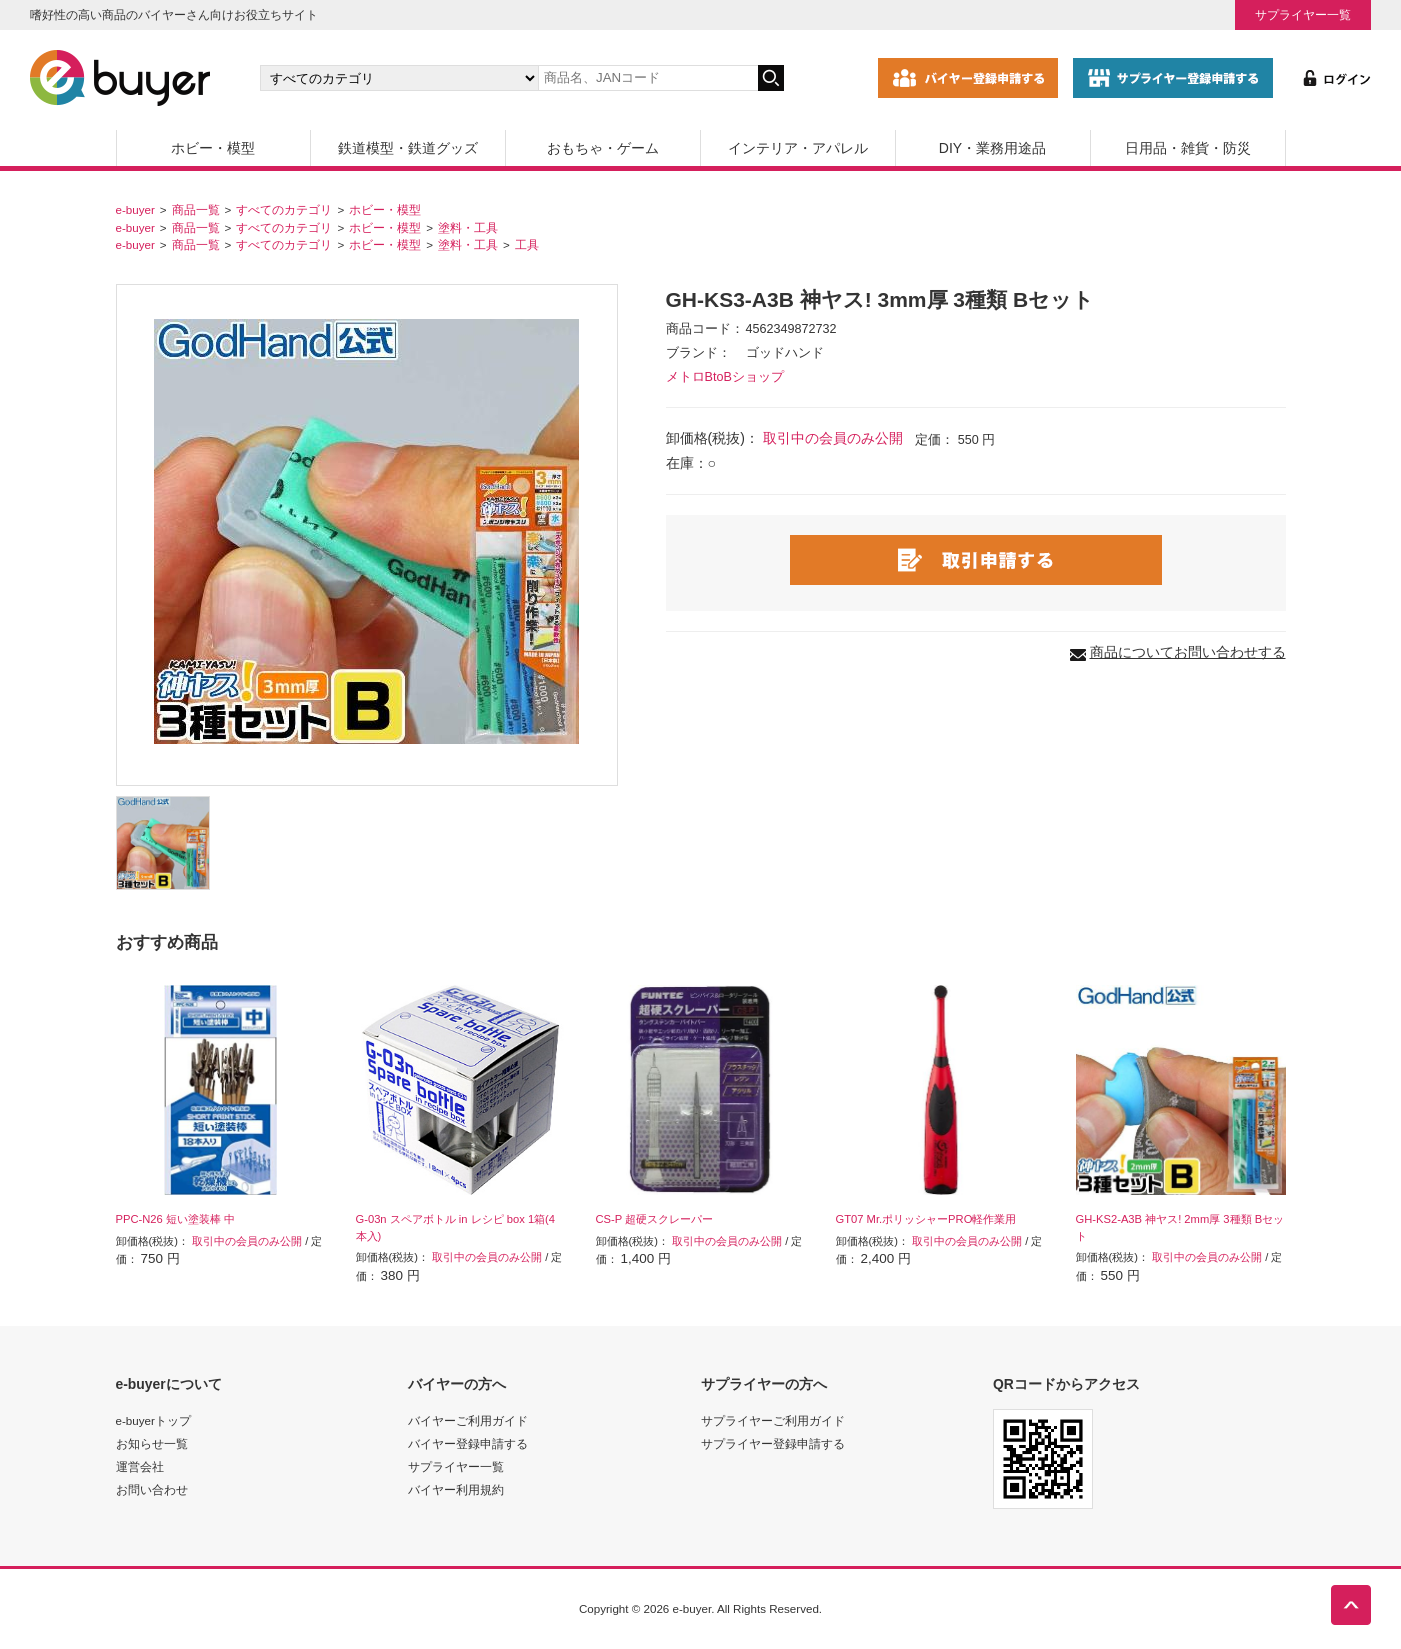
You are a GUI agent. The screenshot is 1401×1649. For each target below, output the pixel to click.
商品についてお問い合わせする (1188, 652)
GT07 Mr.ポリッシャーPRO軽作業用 (926, 1219)
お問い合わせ (152, 1489)
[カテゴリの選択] (399, 78)
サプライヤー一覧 (1303, 14)
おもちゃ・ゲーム (603, 148)
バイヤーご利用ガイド (468, 1420)
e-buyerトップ (153, 1420)
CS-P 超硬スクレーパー (655, 1219)
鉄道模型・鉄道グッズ (408, 148)
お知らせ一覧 (152, 1443)
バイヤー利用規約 (456, 1489)
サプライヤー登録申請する (773, 1443)
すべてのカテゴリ (284, 209)
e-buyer (135, 209)
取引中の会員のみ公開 (833, 438)
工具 (527, 244)
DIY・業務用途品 (992, 148)
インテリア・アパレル (798, 148)
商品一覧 (196, 209)
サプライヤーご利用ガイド (773, 1420)
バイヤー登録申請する (468, 1443)
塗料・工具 (468, 227)
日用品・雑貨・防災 (1188, 148)
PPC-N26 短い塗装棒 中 (175, 1219)
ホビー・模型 (213, 148)
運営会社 (140, 1466)
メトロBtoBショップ (725, 377)
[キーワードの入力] (648, 78)
